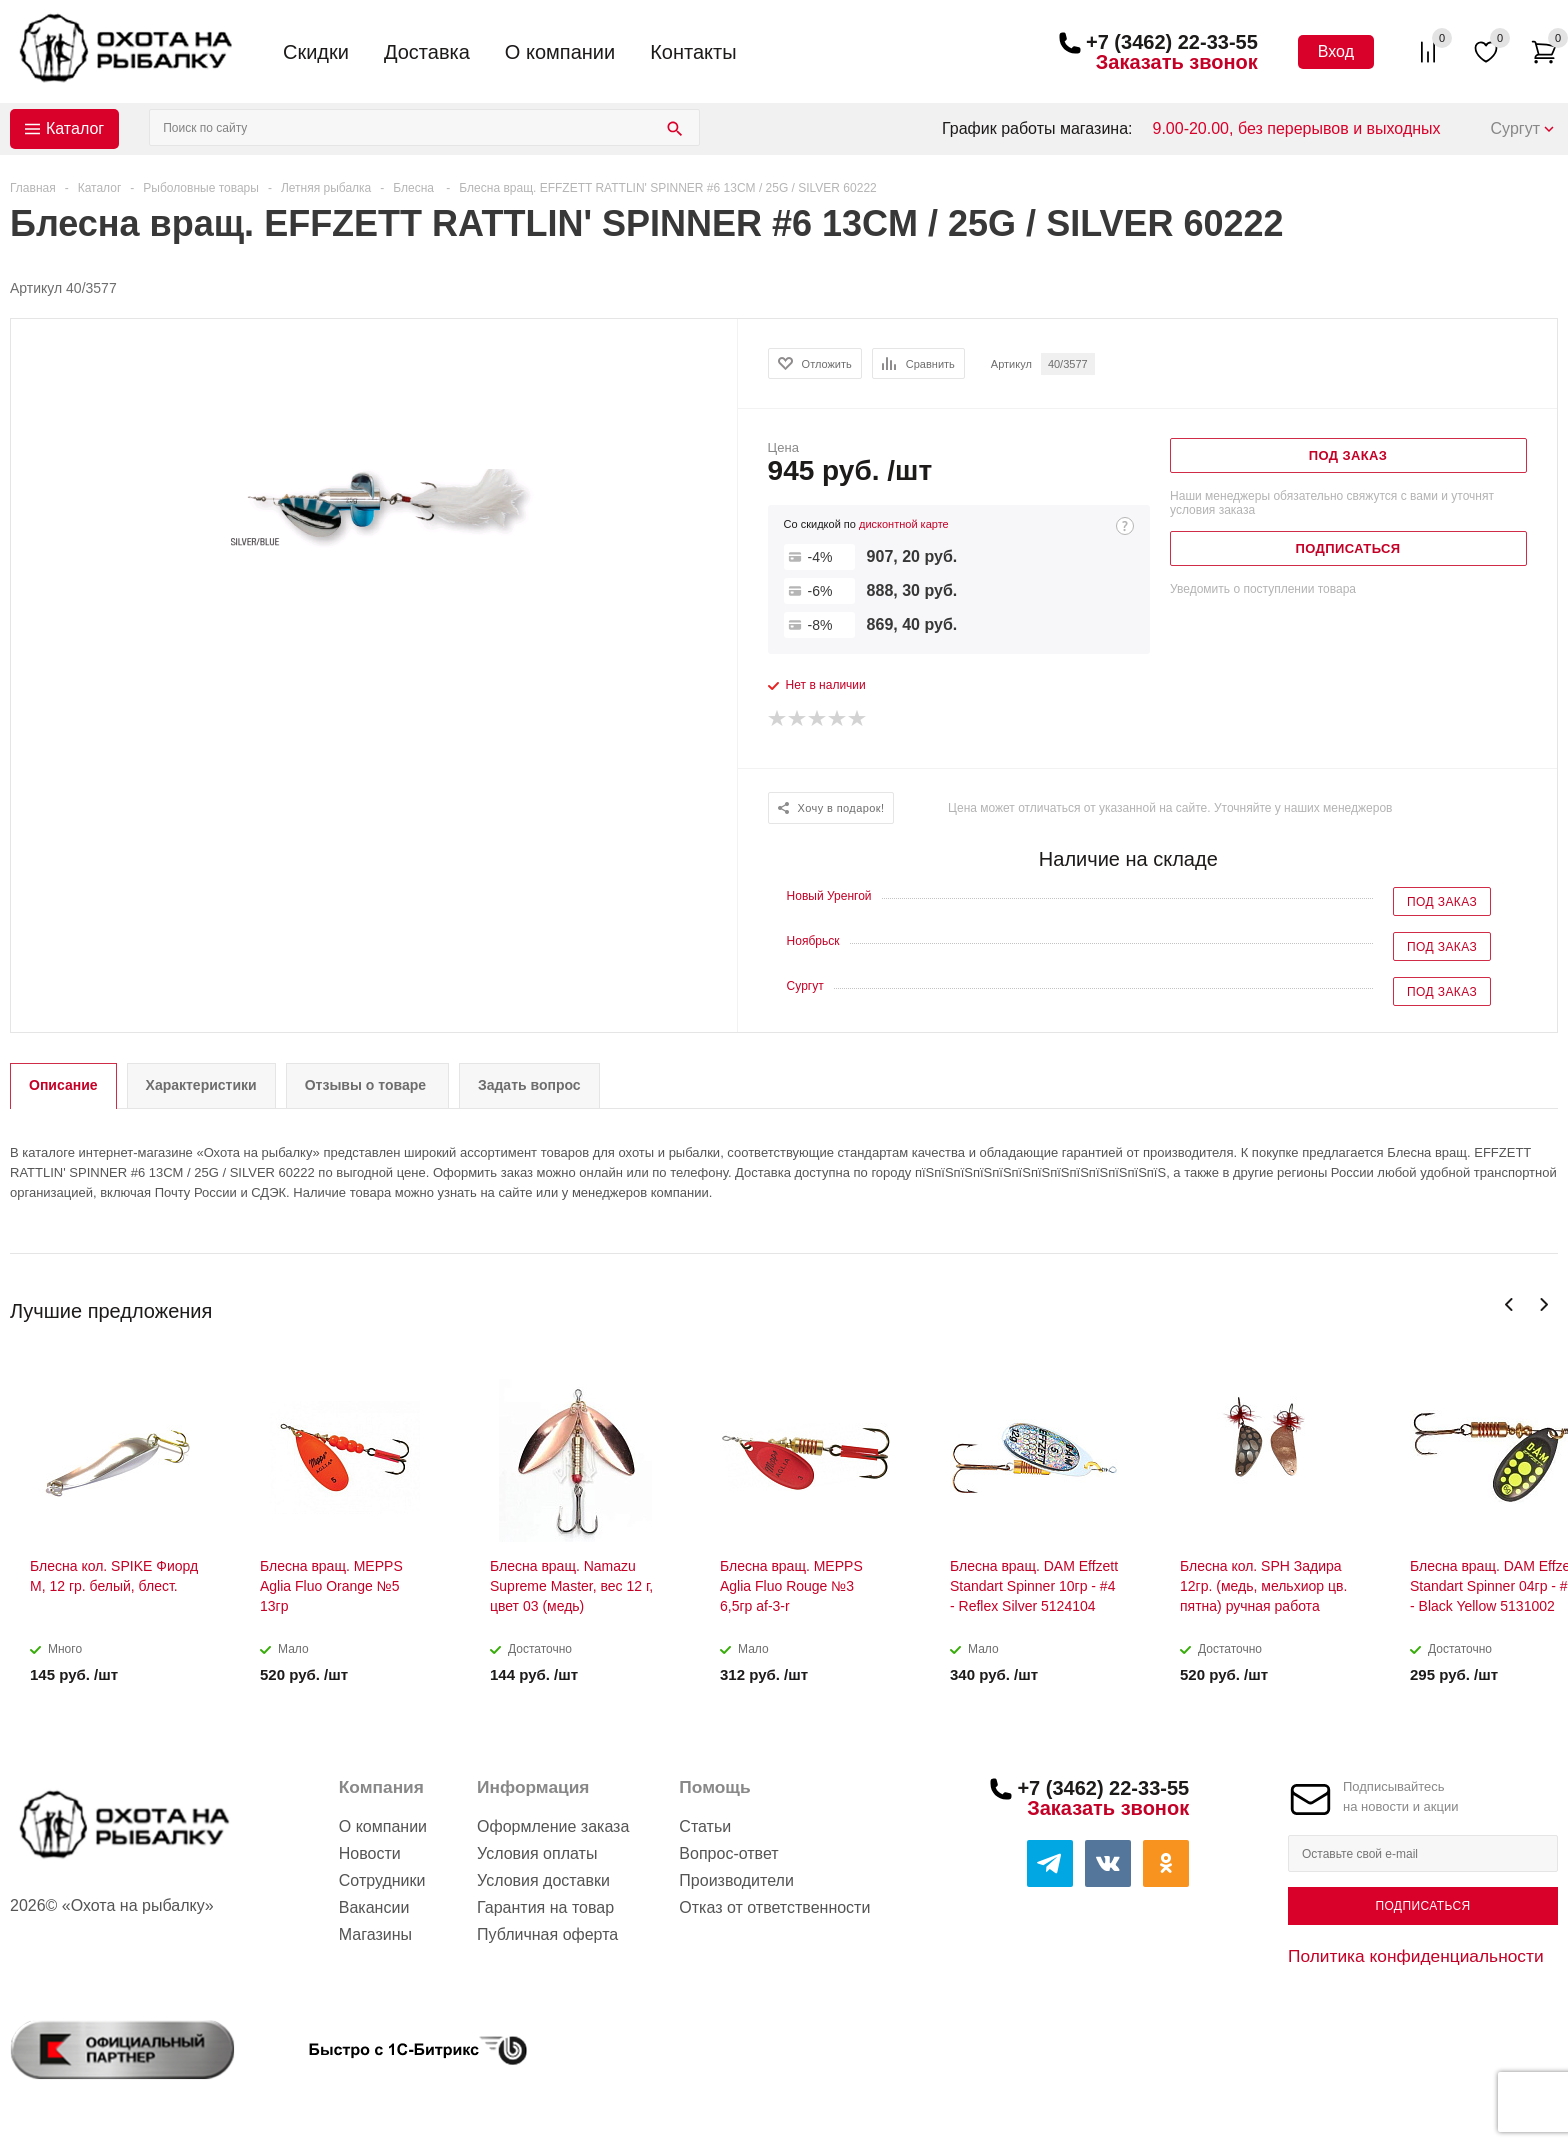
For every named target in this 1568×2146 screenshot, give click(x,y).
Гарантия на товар (545, 1907)
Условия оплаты (537, 1853)
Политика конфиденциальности (1416, 1956)
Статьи (705, 1826)
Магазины (375, 1934)
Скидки (316, 52)
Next (1543, 1304)
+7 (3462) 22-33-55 (1172, 42)
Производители (736, 1880)
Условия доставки (543, 1880)
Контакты (693, 52)
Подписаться (1422, 1906)
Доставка (427, 52)
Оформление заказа (553, 1826)
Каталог (75, 128)
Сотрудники (382, 1880)
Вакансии (374, 1907)
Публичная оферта (547, 1934)
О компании (560, 52)
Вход (1336, 51)
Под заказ (1442, 902)
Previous (1509, 1304)
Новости (370, 1853)
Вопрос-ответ (728, 1853)
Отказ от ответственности (774, 1907)
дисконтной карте (904, 524)
